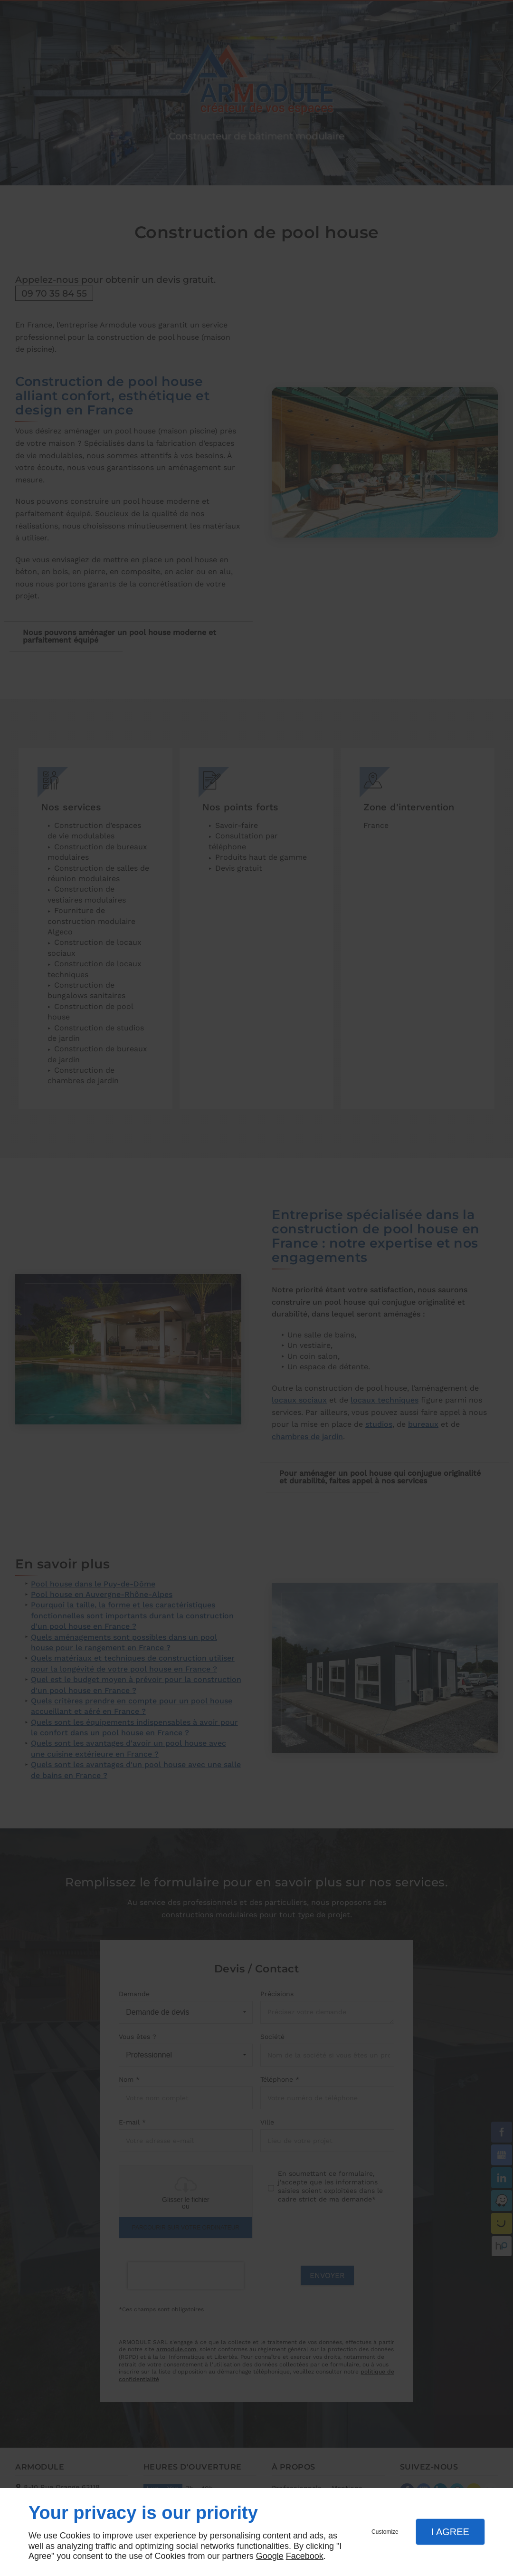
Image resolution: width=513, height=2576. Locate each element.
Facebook (304, 2556)
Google (270, 2556)
